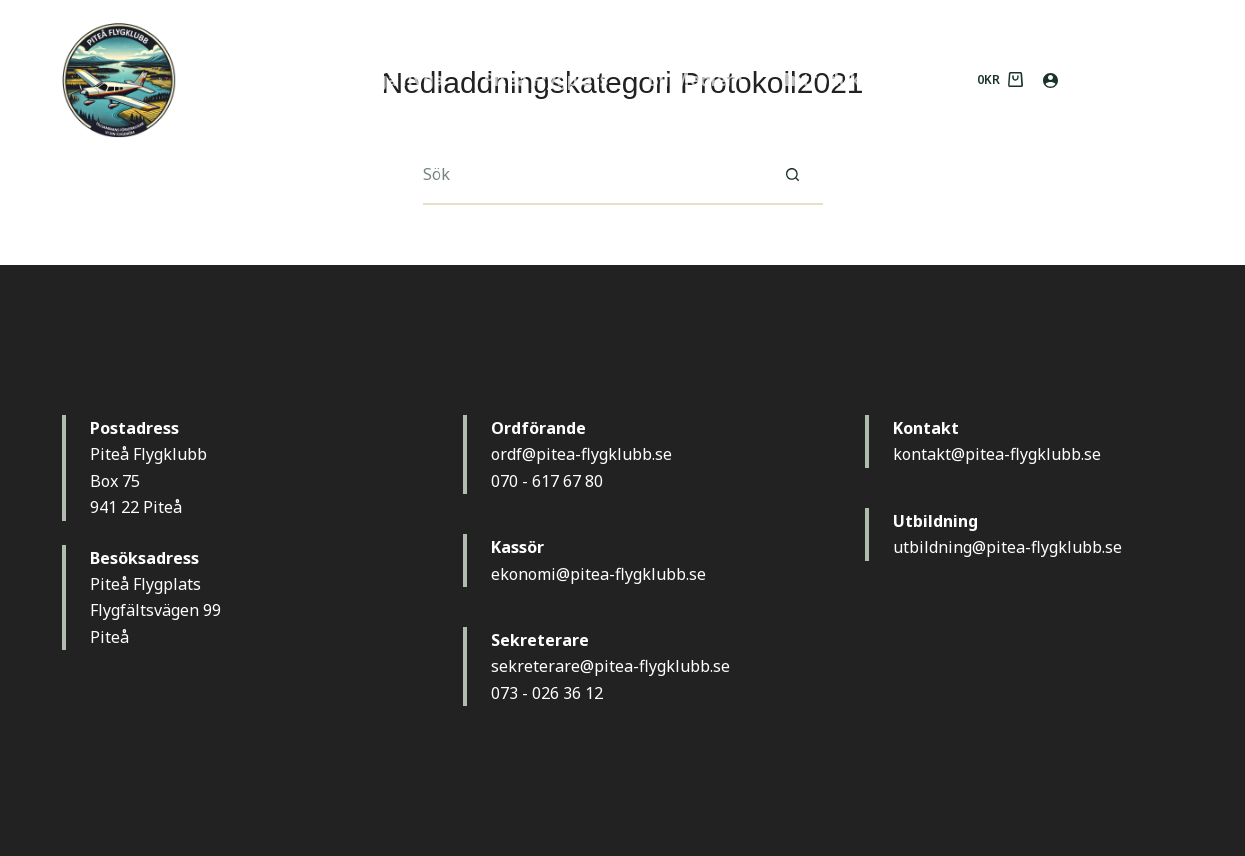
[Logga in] (1050, 80)
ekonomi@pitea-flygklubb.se (598, 574)
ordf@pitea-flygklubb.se (581, 454)
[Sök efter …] (593, 175)
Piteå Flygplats (546, 79)
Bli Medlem (695, 79)
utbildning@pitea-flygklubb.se (1007, 547)
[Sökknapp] (793, 175)
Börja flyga (398, 79)
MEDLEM (1130, 79)
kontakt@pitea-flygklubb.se (997, 454)
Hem (292, 79)
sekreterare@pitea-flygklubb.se (610, 666)
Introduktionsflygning (878, 79)
